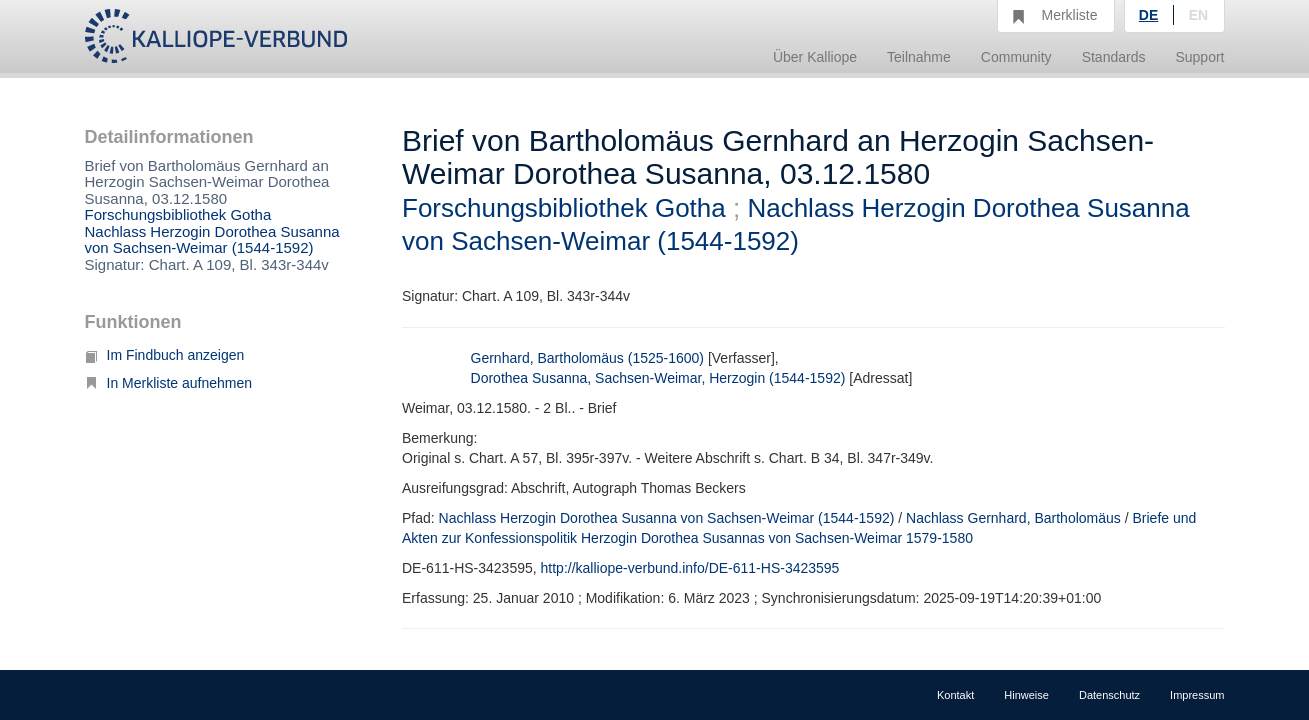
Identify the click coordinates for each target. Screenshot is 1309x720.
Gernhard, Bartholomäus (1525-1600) (587, 358)
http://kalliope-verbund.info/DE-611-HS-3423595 (690, 568)
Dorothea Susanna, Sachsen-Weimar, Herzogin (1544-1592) (658, 378)
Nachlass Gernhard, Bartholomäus (1013, 518)
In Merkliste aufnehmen (169, 383)
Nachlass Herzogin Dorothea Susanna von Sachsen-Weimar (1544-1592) (212, 240)
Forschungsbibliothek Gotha (178, 214)
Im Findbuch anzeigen (165, 355)
